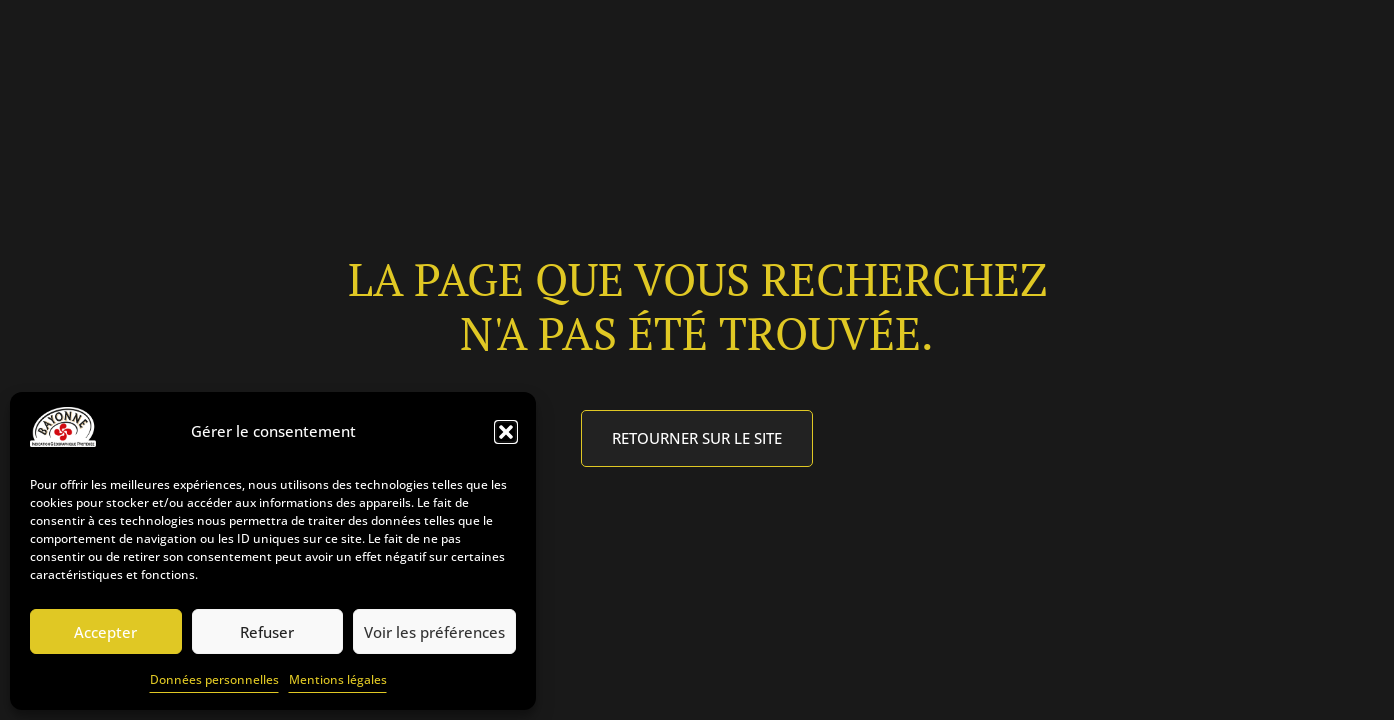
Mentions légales (338, 679)
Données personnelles (214, 679)
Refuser (267, 632)
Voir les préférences (434, 632)
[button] (506, 432)
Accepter (105, 632)
